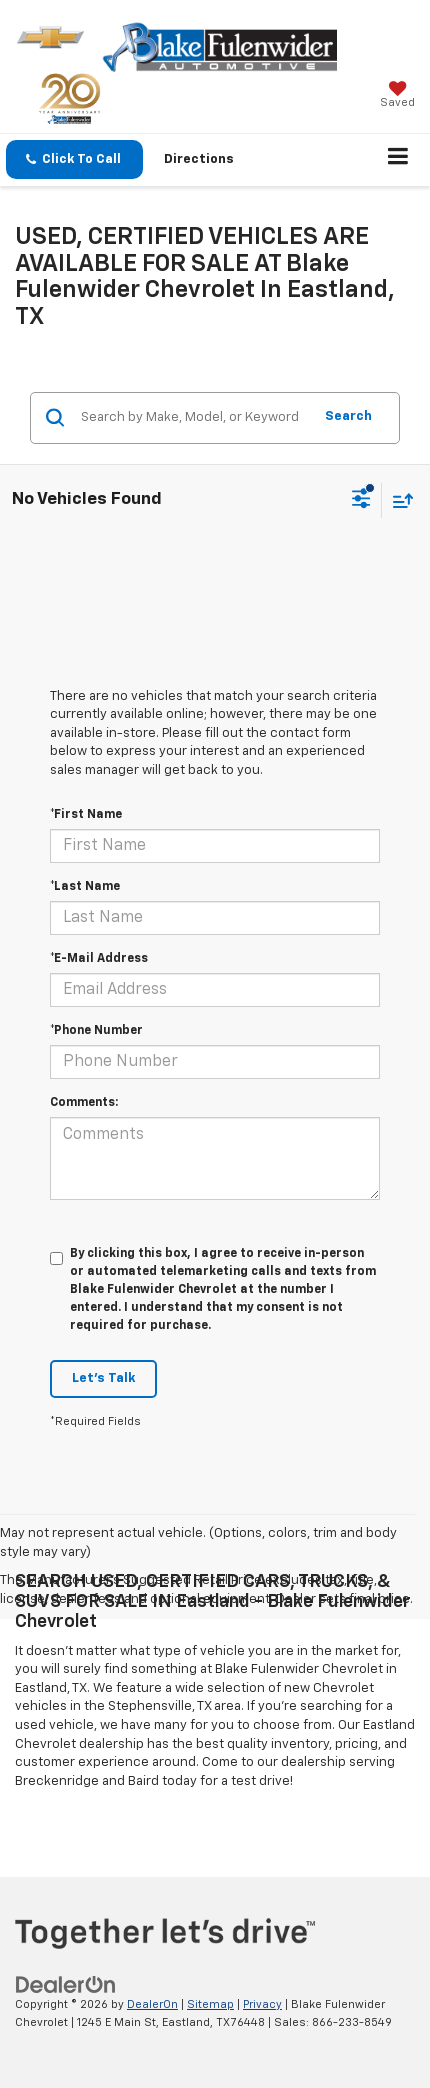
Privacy (262, 2004)
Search (348, 416)
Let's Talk (103, 1378)
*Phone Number (96, 1031)
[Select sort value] (398, 500)
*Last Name (85, 887)
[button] (74, 159)
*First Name (86, 815)
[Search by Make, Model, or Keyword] (193, 418)
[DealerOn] (66, 1984)
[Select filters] (361, 501)
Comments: (84, 1103)
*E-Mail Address (99, 959)
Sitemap (210, 2004)
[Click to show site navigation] (398, 160)
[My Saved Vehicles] (397, 96)
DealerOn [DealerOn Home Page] (152, 2004)
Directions (199, 159)
